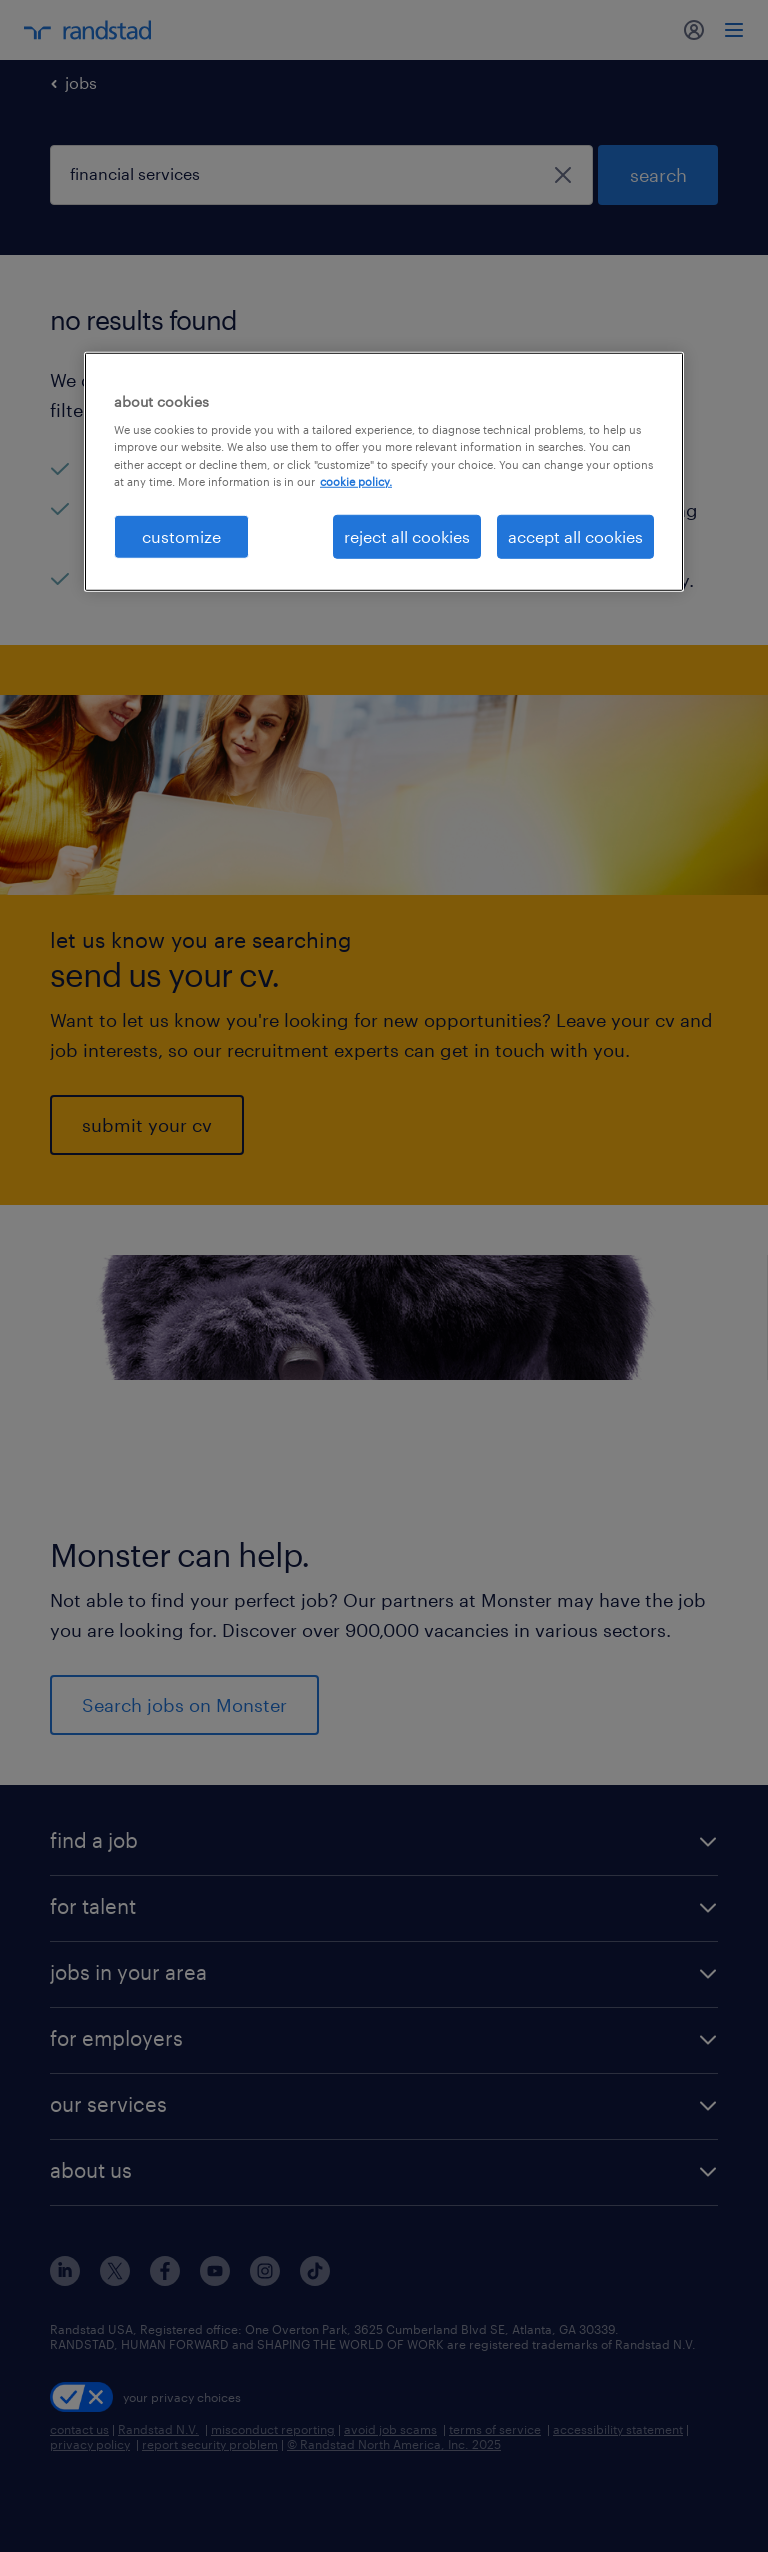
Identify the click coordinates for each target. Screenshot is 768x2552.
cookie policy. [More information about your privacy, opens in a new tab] (356, 480)
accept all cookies (575, 535)
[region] (384, 472)
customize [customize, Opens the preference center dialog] (181, 535)
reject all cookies (407, 535)
